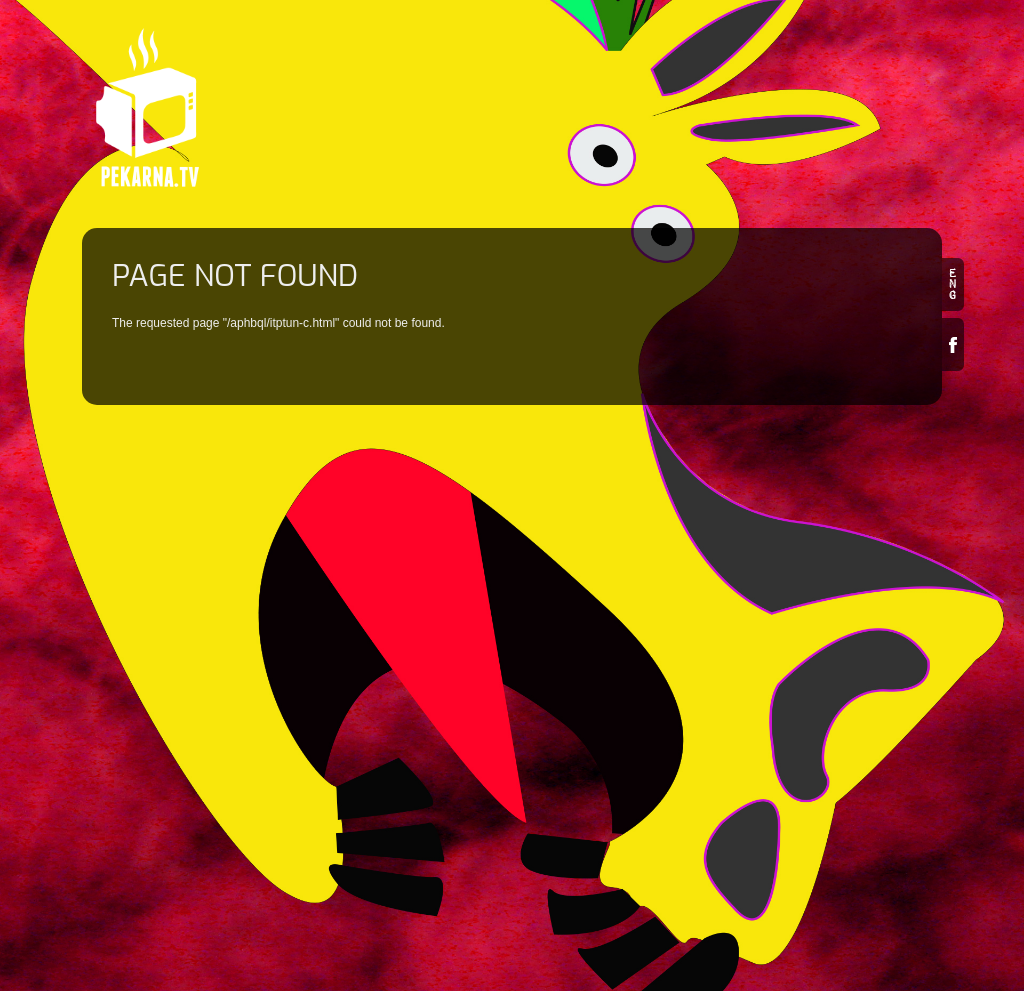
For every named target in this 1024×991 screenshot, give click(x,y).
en (953, 284)
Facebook (953, 344)
